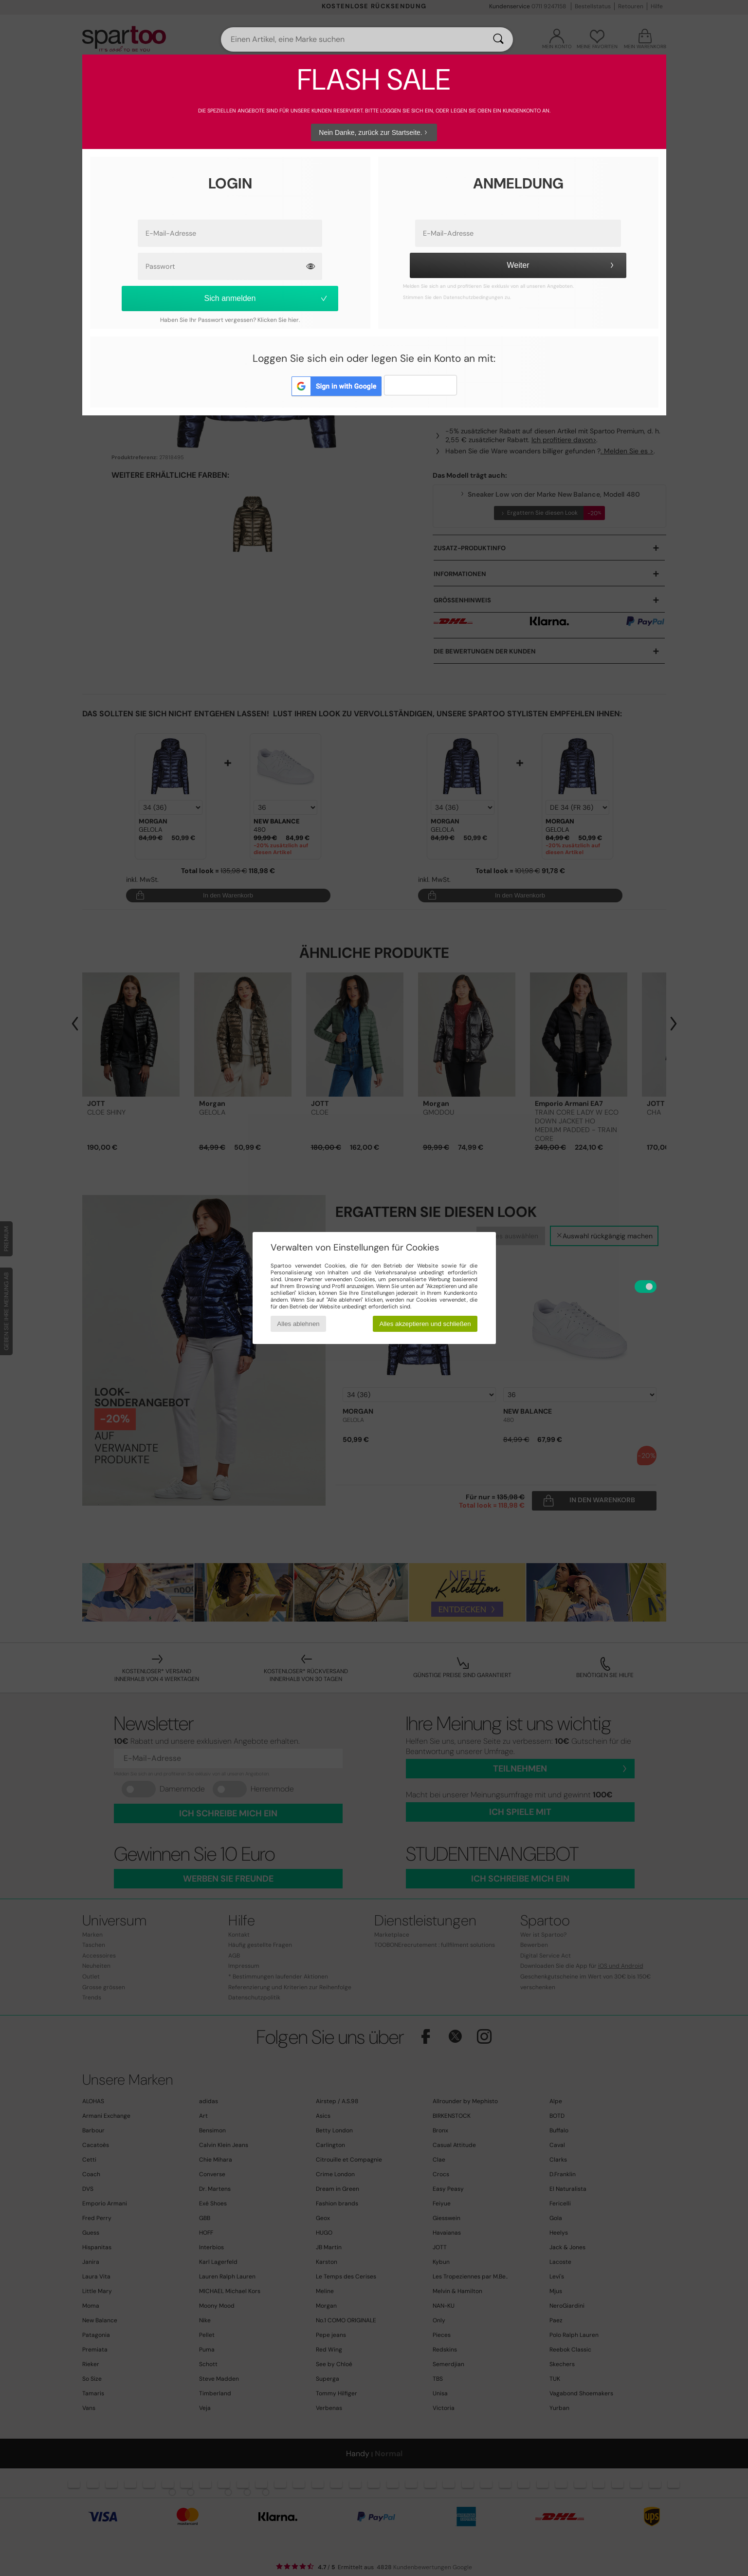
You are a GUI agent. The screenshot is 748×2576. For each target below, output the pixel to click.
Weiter (562, 265)
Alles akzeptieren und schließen (425, 1323)
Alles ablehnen (298, 1323)
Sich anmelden (266, 298)
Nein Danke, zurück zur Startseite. (374, 132)
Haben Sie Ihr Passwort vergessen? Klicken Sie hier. (230, 320)
